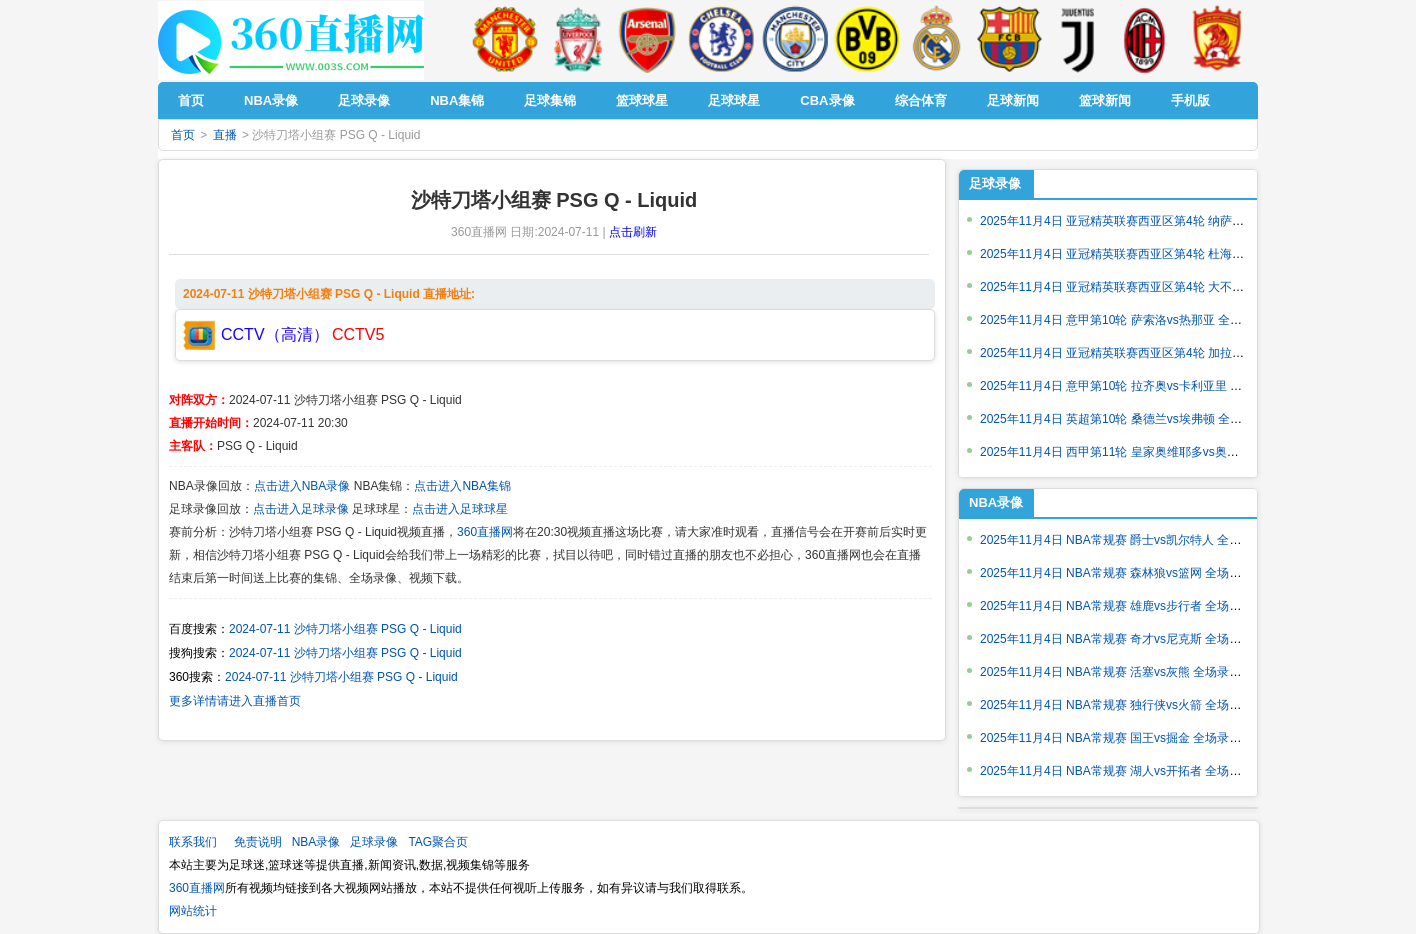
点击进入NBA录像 (302, 486)
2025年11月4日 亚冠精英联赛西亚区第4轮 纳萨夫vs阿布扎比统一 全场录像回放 (1191, 221)
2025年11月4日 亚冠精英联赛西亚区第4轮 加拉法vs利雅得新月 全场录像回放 (1185, 353)
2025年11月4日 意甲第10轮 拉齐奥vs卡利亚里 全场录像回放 (1141, 386)
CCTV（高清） (275, 334)
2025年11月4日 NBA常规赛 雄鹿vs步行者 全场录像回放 (1128, 606)
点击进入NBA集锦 (462, 486)
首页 (183, 135)
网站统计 (193, 911)
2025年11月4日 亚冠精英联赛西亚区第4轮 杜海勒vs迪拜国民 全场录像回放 (1179, 254)
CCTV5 (358, 334)
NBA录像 (996, 502)
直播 (225, 135)
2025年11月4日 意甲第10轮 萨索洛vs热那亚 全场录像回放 (1135, 320)
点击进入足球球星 (460, 509)
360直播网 (485, 532)
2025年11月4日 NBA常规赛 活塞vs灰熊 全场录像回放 (1122, 672)
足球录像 (995, 183)
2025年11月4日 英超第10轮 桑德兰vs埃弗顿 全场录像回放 (1135, 419)
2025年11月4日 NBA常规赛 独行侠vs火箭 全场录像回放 (1128, 705)
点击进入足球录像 (301, 509)
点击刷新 (633, 232)
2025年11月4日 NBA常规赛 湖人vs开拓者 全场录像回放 (1128, 771)
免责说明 (258, 842)
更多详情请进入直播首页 (235, 701)
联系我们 (193, 842)
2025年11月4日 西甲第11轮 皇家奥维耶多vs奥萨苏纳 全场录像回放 (1159, 452)
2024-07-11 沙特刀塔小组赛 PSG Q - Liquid (345, 629)
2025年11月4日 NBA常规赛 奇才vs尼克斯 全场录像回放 (1128, 639)
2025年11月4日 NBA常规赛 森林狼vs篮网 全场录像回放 (1128, 573)
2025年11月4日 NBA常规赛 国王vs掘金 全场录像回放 (1122, 738)
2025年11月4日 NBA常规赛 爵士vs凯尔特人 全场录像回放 (1134, 540)
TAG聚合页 (438, 842)
